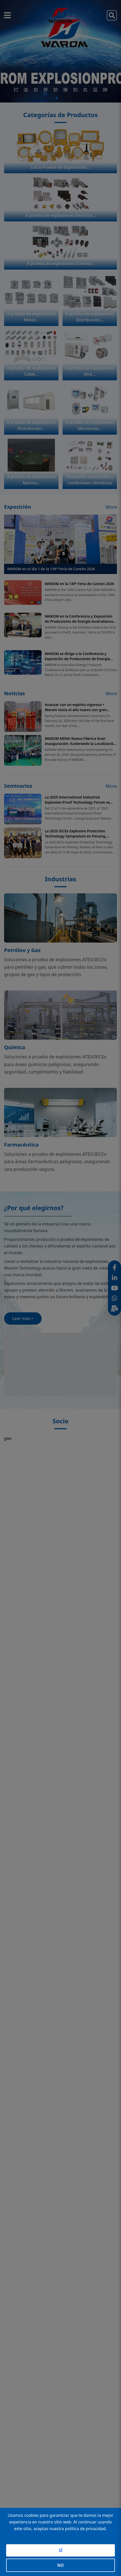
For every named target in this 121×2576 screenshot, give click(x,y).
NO (60, 2565)
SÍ (61, 2550)
